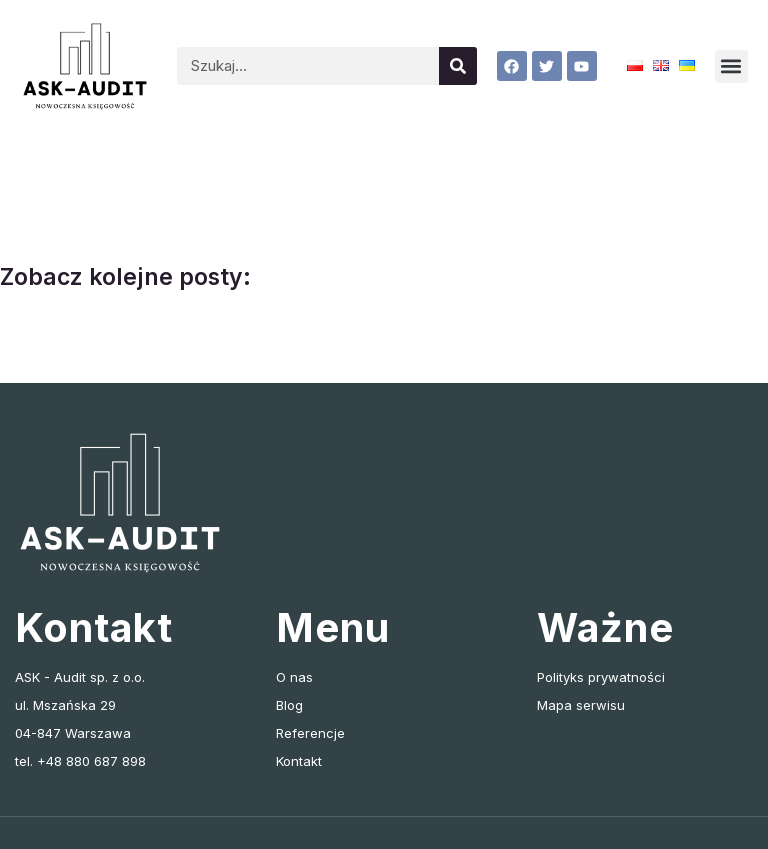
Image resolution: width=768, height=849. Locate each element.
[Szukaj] (458, 66)
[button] (731, 66)
